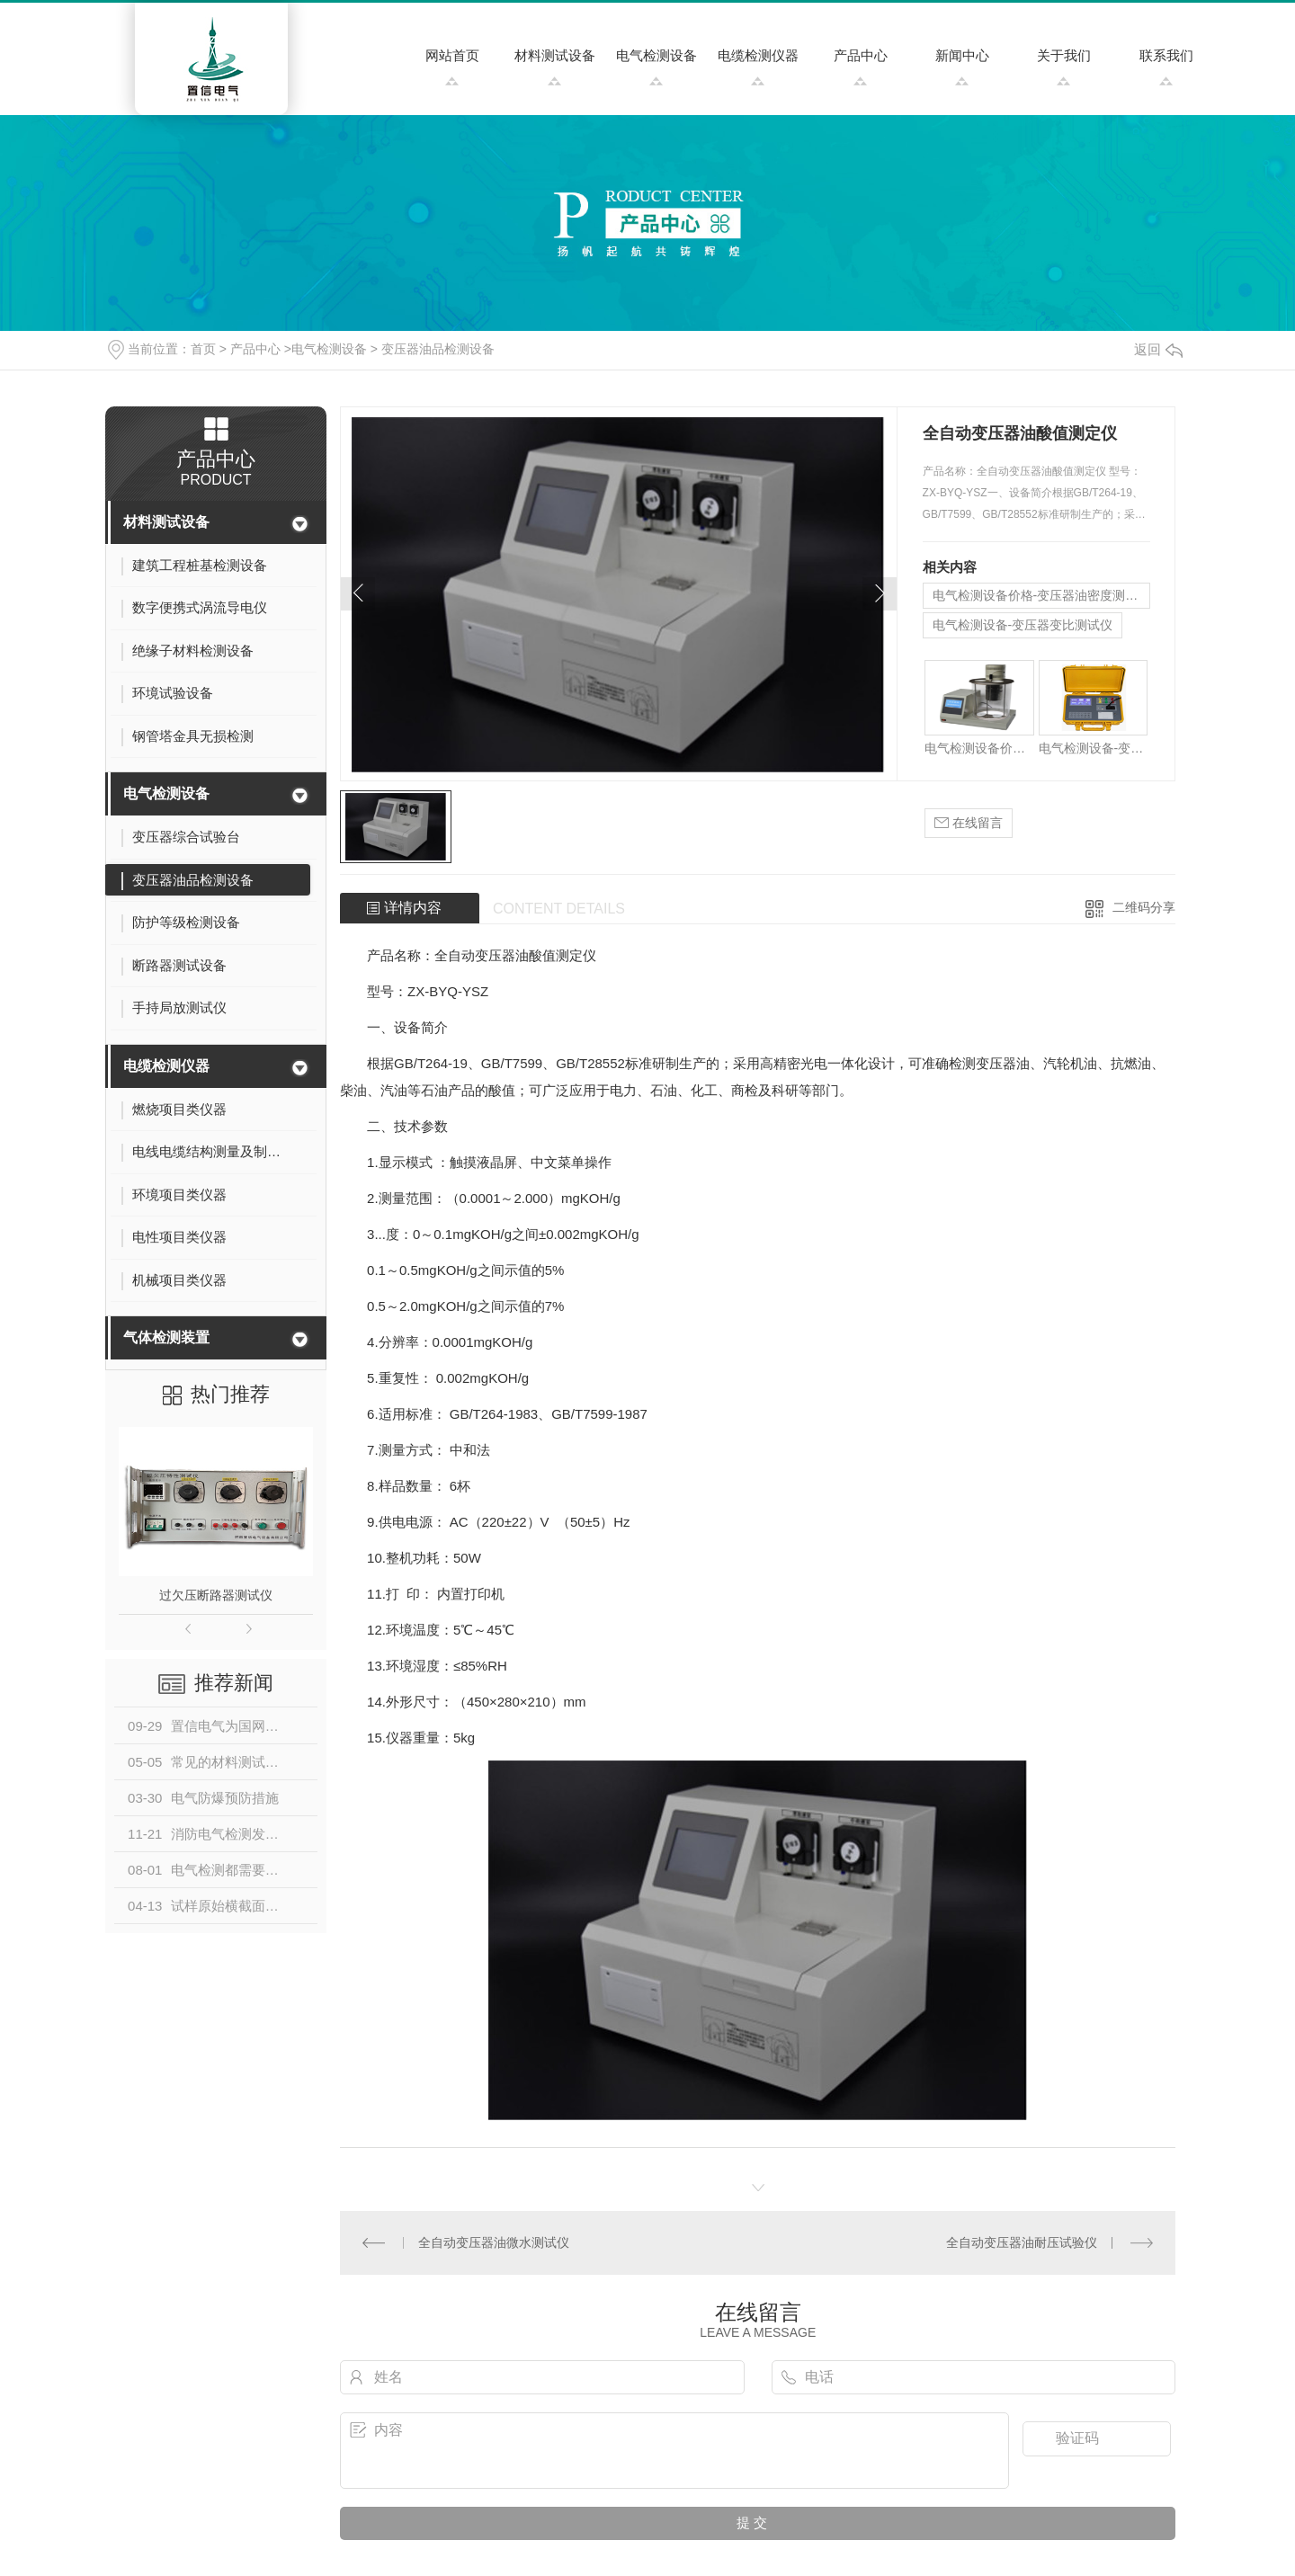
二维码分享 (1143, 907)
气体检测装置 (166, 1337)
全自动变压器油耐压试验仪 (1021, 2242)
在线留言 (968, 823)
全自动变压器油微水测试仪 (493, 2242)
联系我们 (1166, 55)
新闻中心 (962, 55)
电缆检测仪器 (758, 55)
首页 (203, 349)
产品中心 (861, 55)
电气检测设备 (656, 55)
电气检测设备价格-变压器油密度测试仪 (1041, 595)
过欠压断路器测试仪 (215, 1595)
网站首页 (452, 55)
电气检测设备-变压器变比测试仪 (1023, 625)
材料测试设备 (554, 55)
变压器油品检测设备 (438, 349)
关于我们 (1064, 55)
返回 (1158, 349)
